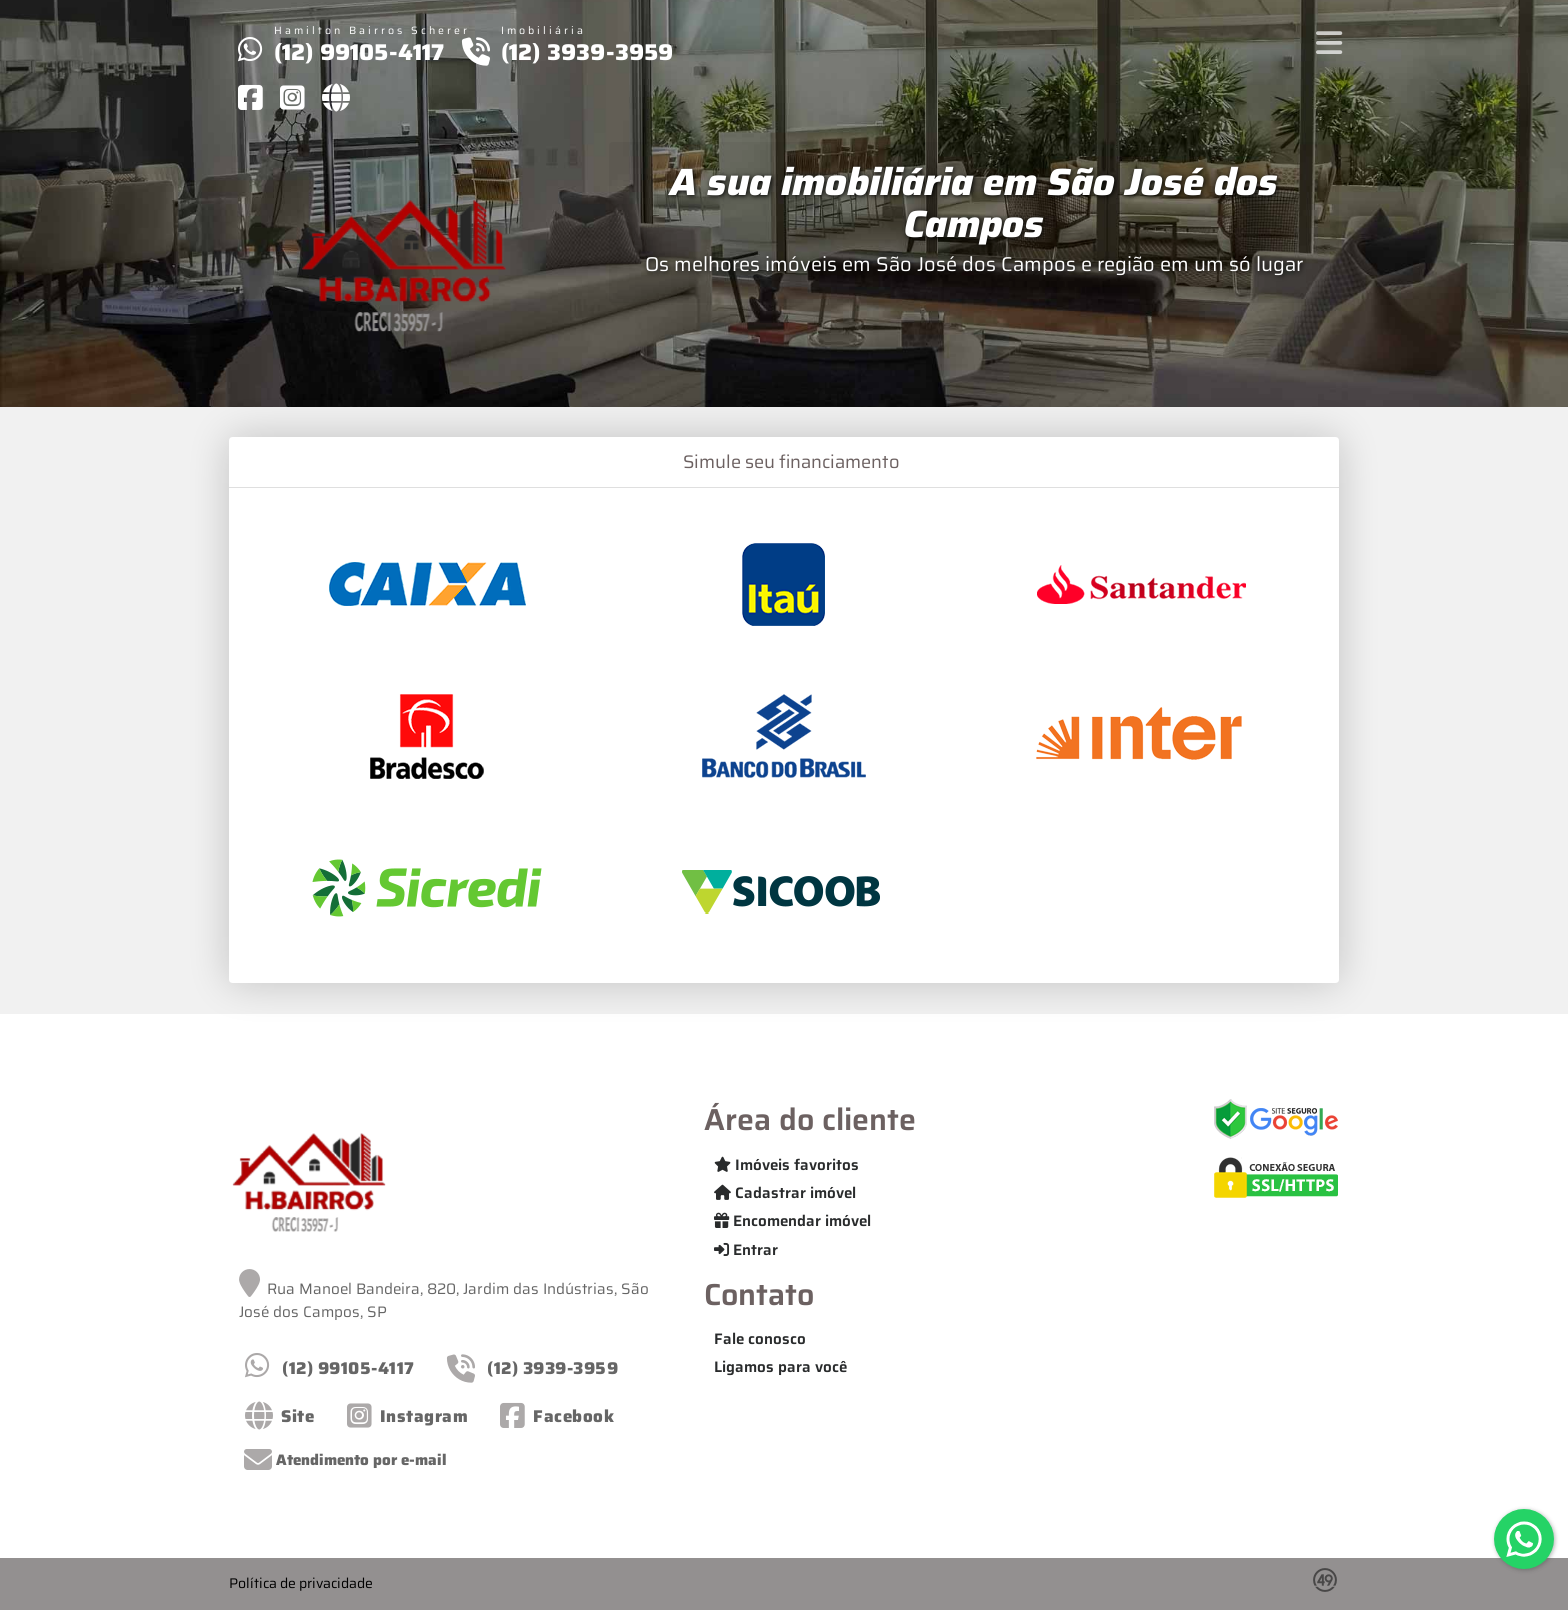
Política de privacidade (301, 1583)
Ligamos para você (780, 1367)
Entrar (746, 1250)
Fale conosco (760, 1339)
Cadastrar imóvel (785, 1193)
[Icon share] (250, 97)
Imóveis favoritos (786, 1165)
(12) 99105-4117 (359, 52)
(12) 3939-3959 (587, 52)
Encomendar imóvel (792, 1221)
